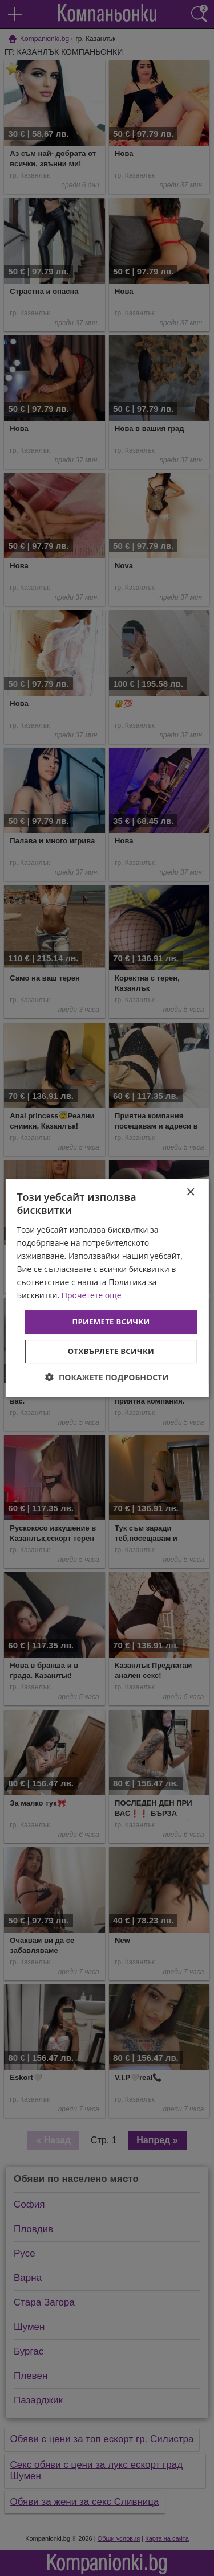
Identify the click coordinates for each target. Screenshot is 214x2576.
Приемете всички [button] (111, 1321)
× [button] (190, 1192)
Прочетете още (92, 1295)
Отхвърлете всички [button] (111, 1351)
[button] (106, 1377)
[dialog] (106, 1288)
